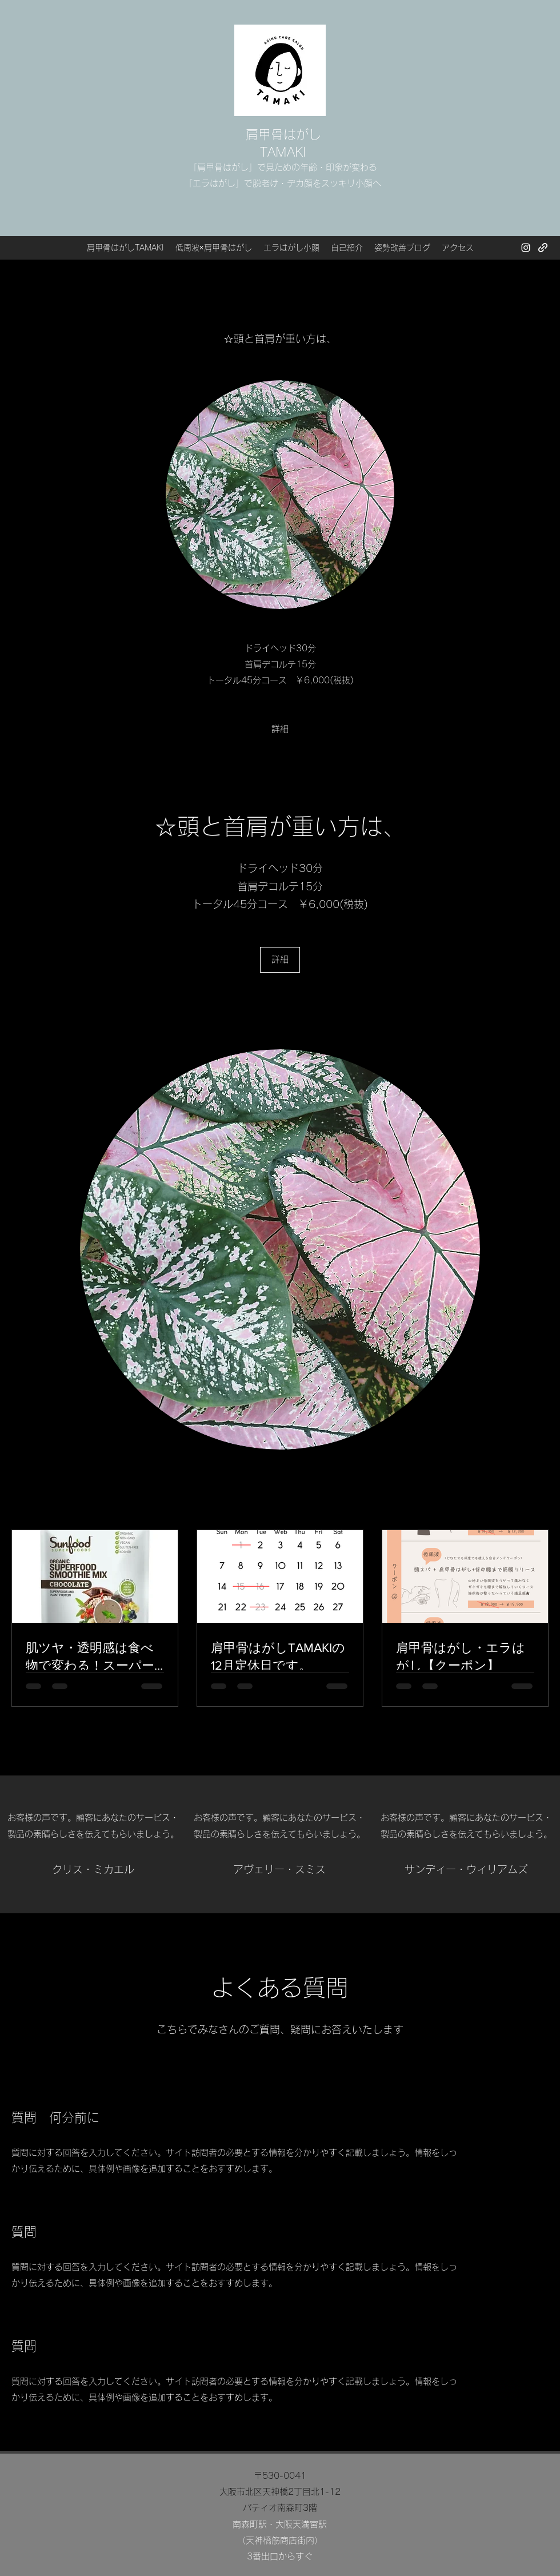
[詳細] (280, 729)
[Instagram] (525, 247)
